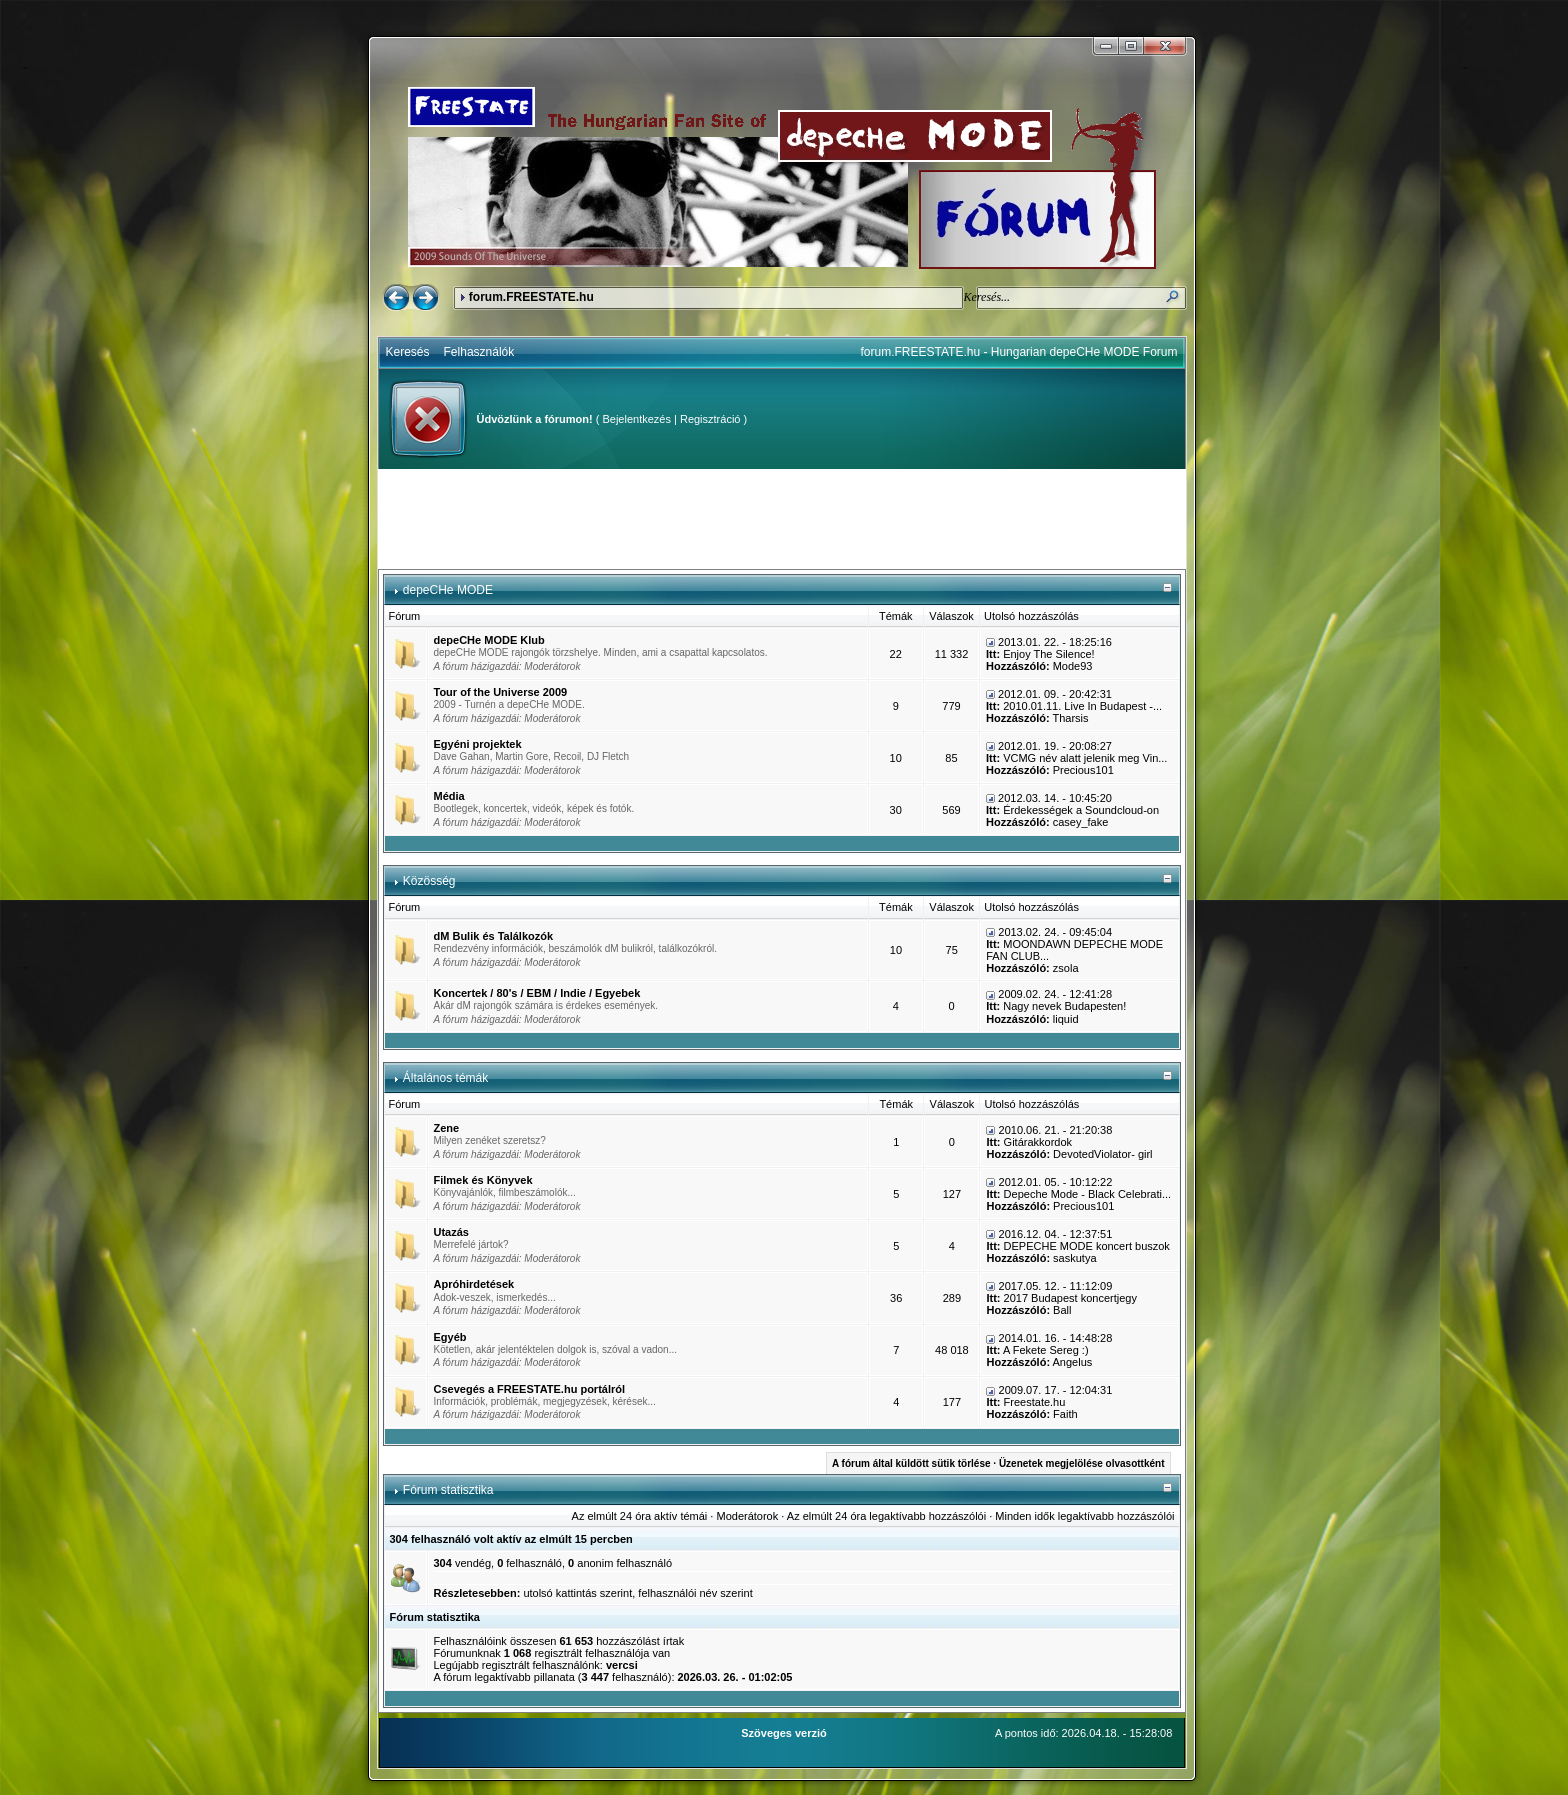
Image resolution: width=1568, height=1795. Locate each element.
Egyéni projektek (478, 744)
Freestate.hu (1035, 1402)
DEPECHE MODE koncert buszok (1087, 1246)
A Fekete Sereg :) (1046, 1350)
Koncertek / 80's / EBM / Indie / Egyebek (537, 993)
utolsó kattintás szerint (577, 1593)
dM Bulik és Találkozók (494, 936)
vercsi (622, 1665)
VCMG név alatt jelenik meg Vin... (1085, 758)
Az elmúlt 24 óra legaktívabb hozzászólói (886, 1516)
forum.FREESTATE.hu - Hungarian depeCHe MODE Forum (1019, 352)
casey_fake (1081, 822)
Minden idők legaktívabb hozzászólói (1084, 1516)
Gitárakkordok (1038, 1142)
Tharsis (1070, 718)
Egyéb (450, 1337)
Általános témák (445, 1078)
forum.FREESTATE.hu (531, 297)
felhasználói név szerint (695, 1593)
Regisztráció (710, 419)
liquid (1066, 1019)
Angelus (1073, 1362)
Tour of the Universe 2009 (501, 692)
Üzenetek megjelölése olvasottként (1082, 1463)
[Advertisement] (782, 519)
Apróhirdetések (474, 1284)
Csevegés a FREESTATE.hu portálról (530, 1389)
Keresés (408, 352)
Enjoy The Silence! (1049, 654)
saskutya (1074, 1258)
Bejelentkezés (636, 419)
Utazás (451, 1232)
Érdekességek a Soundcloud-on (1081, 810)
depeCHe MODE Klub (489, 640)
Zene (447, 1128)
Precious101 (1083, 770)
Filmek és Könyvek (483, 1180)
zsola (1066, 968)
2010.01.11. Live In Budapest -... (1082, 706)
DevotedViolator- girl (1102, 1154)
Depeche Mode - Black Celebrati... (1088, 1194)
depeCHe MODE (448, 590)
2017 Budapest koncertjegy (1070, 1298)
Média (449, 796)
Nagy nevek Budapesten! (1064, 1006)
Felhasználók (479, 352)
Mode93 (1073, 666)
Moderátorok (552, 666)
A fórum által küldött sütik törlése (911, 1463)
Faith (1065, 1414)
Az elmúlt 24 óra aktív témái (640, 1516)
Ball (1062, 1310)
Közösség (429, 881)
